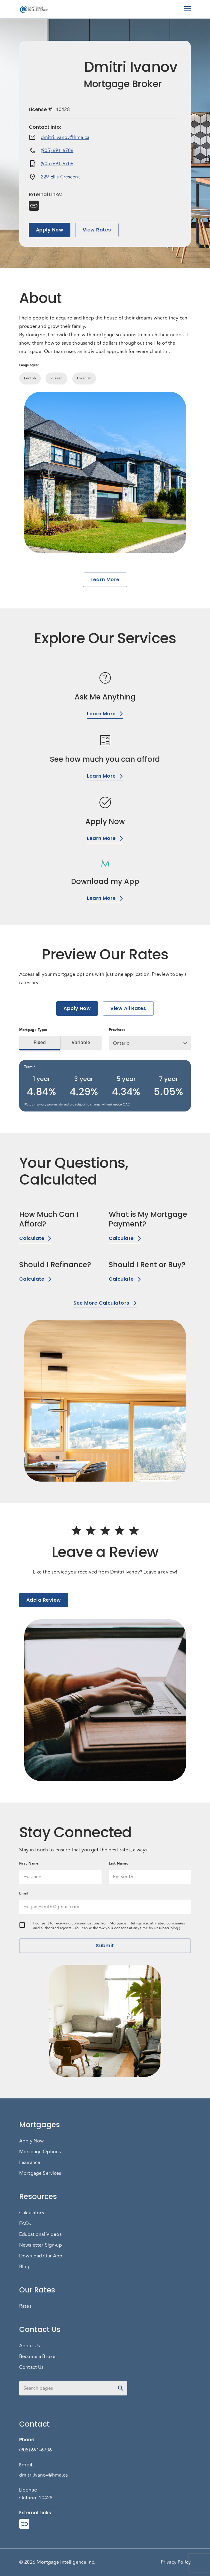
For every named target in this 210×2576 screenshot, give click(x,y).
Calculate (35, 1238)
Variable (80, 1042)
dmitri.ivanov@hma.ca (65, 137)
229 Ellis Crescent (60, 177)
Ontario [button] (121, 1043)
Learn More (105, 580)
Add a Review (43, 1600)
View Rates (96, 230)
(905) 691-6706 (57, 150)
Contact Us (31, 2367)
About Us (29, 2345)
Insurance (29, 2162)
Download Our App (40, 2256)
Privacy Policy (176, 2562)
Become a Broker (38, 2356)
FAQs (25, 2223)
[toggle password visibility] (121, 2388)
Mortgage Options (40, 2151)
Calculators (31, 2212)
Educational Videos (40, 2234)
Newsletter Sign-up (40, 2245)
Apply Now (49, 230)
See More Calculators (104, 1303)
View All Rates (128, 1008)
